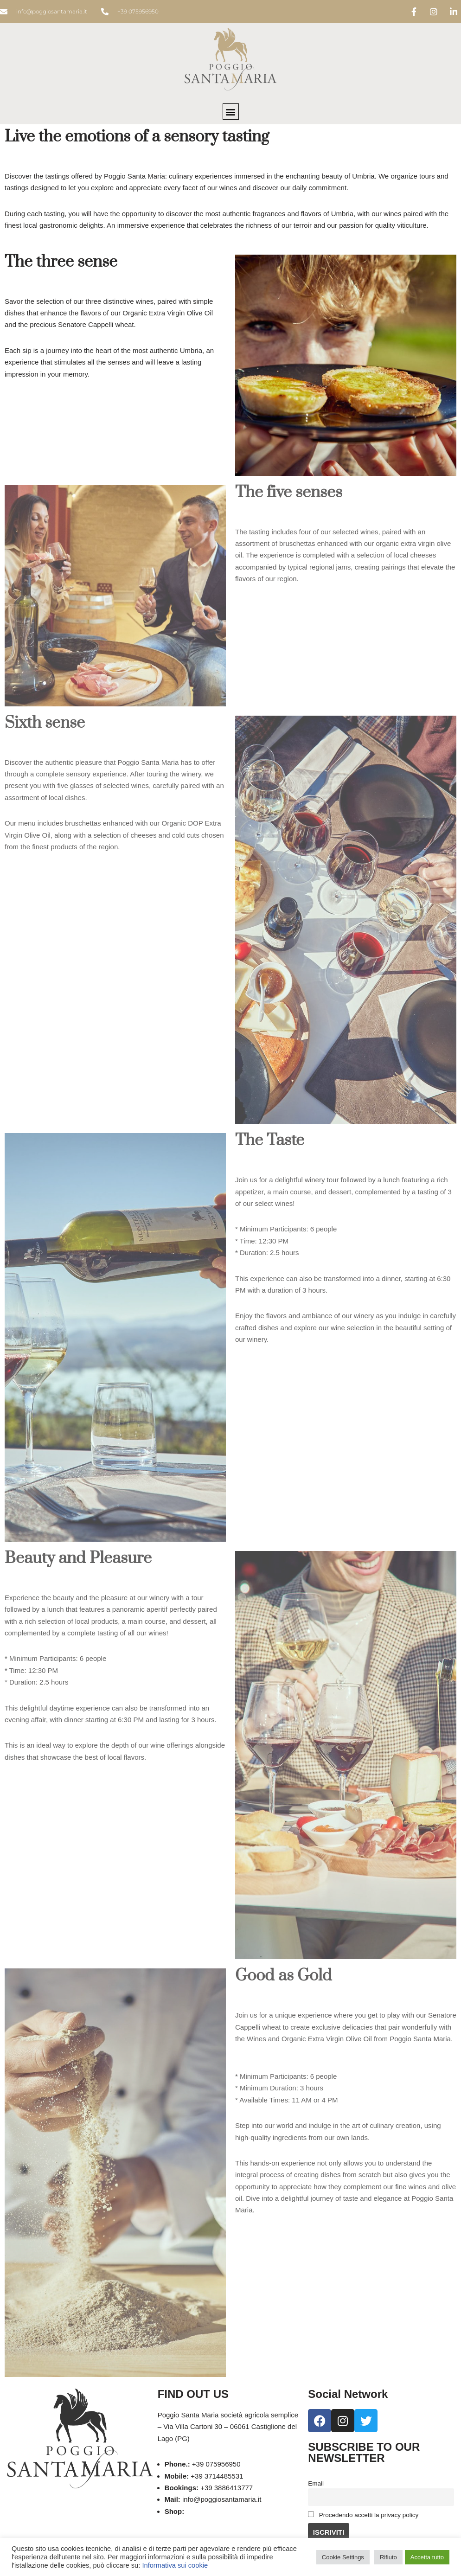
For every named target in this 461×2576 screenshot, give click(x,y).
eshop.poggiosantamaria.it (227, 2512)
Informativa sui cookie (175, 2565)
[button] (231, 111)
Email (316, 2483)
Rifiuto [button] (388, 2557)
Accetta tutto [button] (427, 2557)
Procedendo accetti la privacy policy (363, 2514)
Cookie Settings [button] (343, 2557)
